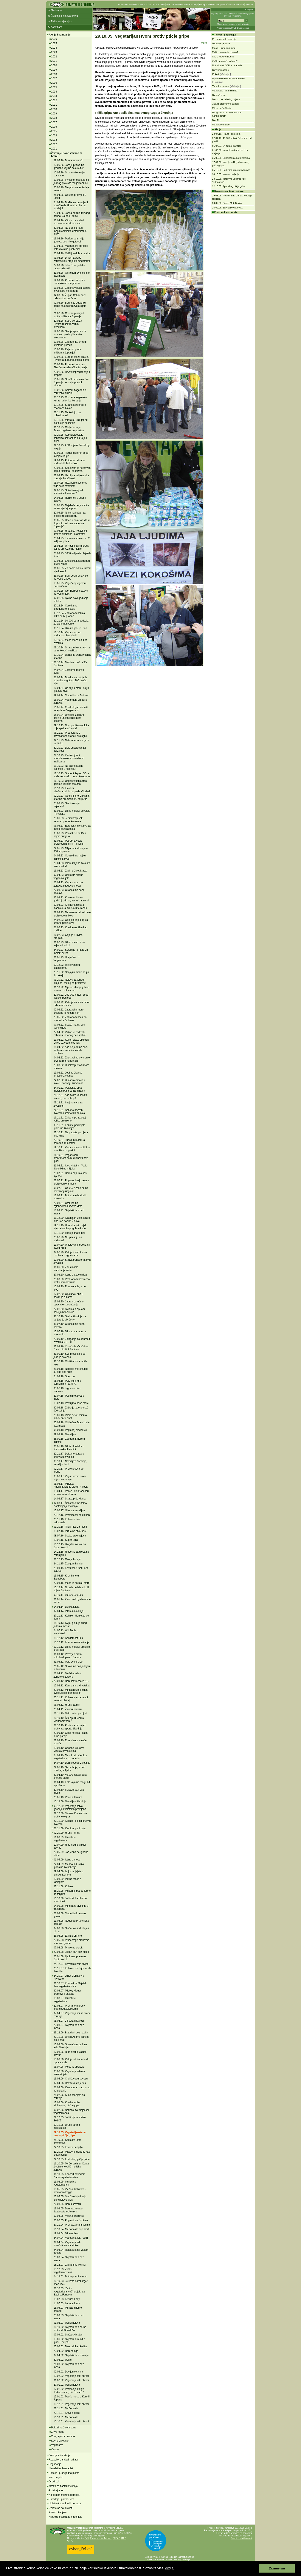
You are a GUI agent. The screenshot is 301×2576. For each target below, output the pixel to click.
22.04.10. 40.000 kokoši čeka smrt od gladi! (70, 1776)
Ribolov (179, 4)
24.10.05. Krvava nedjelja (68, 2147)
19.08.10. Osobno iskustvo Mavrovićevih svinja (69, 1749)
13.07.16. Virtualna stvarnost (70, 1531)
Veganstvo (123, 4)
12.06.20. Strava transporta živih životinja (72, 1261)
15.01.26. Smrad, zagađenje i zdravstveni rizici (70, 392)
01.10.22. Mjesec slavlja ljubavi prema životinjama (71, 989)
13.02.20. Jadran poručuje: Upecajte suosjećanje (69, 1303)
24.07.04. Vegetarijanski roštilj (71, 2237)
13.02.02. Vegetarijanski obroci (71, 2375)
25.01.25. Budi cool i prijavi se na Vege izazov (71, 577)
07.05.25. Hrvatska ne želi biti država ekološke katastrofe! (70, 532)
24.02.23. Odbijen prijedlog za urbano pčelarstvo (71, 921)
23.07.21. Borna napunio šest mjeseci (70, 1175)
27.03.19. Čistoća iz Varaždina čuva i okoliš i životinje (71, 1348)
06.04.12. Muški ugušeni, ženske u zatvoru (68, 1675)
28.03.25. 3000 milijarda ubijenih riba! (72, 555)
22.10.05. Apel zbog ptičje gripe (72, 2159)
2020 (54, 65)
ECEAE (116, 2538)
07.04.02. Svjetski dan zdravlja (71, 2355)
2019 (54, 69)
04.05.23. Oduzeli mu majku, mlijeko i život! (70, 857)
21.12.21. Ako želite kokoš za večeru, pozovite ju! (70, 1097)
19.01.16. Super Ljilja (66, 1539)
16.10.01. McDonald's (66, 2417)
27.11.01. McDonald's (66, 2408)
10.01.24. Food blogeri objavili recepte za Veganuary (71, 709)
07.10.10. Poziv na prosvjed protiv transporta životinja (69, 1727)
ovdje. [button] (169, 2568)
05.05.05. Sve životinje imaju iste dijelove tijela (70, 2198)
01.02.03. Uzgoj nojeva (67, 2322)
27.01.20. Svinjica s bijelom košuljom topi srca (69, 1311)
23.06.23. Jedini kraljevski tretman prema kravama (68, 820)
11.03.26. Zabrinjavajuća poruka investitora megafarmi (72, 289)
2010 (54, 109)
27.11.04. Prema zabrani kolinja (72, 2224)
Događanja (55, 2464)
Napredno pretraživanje (239, 24)
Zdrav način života (221, 108)
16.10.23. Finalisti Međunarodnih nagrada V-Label (72, 790)
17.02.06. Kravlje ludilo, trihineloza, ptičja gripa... (67, 2104)
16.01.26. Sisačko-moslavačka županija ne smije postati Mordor (71, 382)
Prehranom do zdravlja (224, 39)
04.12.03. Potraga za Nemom (70, 2276)
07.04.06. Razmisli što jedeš (70, 2083)
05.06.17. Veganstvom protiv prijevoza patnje (70, 1478)
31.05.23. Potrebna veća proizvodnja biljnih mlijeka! (69, 842)
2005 (54, 131)
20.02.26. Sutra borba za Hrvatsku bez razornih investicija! (68, 324)
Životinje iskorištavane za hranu (66, 155)
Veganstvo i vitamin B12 (224, 90)
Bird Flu (216, 120)
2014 (54, 91)
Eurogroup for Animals (101, 2538)
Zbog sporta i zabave (63, 2436)
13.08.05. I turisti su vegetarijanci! (65, 2183)
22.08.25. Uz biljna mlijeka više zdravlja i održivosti (71, 477)
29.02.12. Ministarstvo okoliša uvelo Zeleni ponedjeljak (71, 1691)
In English (249, 9)
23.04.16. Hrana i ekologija (226, 134)
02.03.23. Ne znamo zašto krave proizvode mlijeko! (72, 914)
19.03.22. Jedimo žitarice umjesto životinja (68, 1074)
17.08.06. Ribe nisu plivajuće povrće (70, 2053)
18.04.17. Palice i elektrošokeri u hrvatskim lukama (71, 1493)
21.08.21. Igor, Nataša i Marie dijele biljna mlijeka (70, 1167)
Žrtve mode (57, 2431)
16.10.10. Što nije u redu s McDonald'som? (69, 1720)
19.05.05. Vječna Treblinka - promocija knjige (70, 2191)
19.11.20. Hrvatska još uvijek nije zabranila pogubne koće (70, 1227)
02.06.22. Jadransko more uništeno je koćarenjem (69, 1011)
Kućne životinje (191, 4)
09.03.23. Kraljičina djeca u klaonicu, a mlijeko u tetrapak (70, 906)
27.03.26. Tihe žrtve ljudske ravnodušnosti (69, 267)
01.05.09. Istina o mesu (67, 1859)
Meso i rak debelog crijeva (226, 99)
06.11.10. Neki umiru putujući (70, 1713)
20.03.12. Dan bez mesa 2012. (71, 1681)
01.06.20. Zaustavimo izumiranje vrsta (66, 1269)
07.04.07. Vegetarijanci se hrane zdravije (72, 2015)
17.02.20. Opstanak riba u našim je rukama (68, 1296)
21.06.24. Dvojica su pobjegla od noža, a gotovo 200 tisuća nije (70, 680)
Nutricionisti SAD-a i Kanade (227, 65)
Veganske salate (221, 124)
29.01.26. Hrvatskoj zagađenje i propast (72, 373)
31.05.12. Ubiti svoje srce (68, 1661)
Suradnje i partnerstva (61, 2499)
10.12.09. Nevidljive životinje (70, 1801)
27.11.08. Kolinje (63, 1886)
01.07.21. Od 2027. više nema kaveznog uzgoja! (71, 1189)
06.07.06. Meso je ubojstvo (69, 2066)
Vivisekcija (134, 4)
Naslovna (56, 10)
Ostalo (55, 2449)
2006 (54, 126)
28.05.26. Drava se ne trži (68, 160)
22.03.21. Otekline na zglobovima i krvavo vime (68, 1205)
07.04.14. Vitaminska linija (69, 1611)
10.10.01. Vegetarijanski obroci (71, 2421)
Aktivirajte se (56, 2490)
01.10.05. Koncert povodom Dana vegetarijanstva (69, 2176)
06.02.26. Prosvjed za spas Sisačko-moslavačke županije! (71, 366)
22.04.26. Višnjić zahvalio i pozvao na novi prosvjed (69, 222)
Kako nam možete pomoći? (64, 2494)
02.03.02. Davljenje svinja (68, 2371)
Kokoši (215, 74)
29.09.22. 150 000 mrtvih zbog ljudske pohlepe (71, 996)
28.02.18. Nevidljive (65, 1434)
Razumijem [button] (277, 2568)
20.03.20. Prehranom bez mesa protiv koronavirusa (72, 1281)
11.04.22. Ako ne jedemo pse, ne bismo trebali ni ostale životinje (71, 1050)
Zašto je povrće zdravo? (224, 61)
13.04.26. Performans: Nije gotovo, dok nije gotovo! (69, 240)
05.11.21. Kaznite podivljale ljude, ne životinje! (69, 1127)
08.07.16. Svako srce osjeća (70, 1535)
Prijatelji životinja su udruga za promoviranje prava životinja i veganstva (232, 14)
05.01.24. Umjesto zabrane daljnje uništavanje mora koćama (69, 718)
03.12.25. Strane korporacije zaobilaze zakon (70, 406)
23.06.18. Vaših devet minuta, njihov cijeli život (71, 1417)
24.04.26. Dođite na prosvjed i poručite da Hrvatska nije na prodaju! (71, 205)
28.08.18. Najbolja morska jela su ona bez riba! (71, 1370)
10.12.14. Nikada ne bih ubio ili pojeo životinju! (71, 1589)
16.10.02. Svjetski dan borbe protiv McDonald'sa (70, 2329)
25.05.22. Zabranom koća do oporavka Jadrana (70, 1019)
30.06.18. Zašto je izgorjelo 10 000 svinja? (71, 1409)
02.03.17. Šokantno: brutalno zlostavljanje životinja (70, 1505)
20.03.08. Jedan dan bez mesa (71, 1951)
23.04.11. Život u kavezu (68, 1709)
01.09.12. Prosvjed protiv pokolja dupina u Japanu (68, 1656)
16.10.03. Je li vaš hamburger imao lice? (71, 2283)
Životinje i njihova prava (64, 15)
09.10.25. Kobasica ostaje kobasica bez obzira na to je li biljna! (70, 438)
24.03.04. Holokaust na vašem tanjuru (71, 2251)
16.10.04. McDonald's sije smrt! (72, 2229)
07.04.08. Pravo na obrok (68, 1947)
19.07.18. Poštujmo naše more (71, 1403)
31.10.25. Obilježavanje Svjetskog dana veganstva (69, 429)
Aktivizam (56, 27)
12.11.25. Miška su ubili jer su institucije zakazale (71, 421)
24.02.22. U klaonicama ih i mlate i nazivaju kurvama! (69, 1082)
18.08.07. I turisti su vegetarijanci (65, 2000)
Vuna (154, 4)
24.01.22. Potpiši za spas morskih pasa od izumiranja (69, 1089)
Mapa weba (222, 24)
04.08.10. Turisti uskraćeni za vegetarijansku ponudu (70, 1757)
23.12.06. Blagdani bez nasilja (71, 2032)
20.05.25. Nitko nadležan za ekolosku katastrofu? (70, 514)
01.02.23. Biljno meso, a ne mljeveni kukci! (69, 944)
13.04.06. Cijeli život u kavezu (71, 2078)
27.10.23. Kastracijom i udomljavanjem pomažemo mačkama (69, 758)
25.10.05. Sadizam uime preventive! (67, 2141)
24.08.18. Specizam (65, 1376)
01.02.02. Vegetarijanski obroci (71, 2380)
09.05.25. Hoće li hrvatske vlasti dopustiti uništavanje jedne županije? (72, 523)
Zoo (168, 4)
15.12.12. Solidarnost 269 (68, 1638)
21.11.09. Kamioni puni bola (70, 1828)
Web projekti (56, 2477)
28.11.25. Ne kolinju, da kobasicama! (67, 414)
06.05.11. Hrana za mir (67, 1704)
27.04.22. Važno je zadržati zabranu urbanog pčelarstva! (70, 1034)
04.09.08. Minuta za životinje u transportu (71, 1907)
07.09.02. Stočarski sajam (68, 2334)
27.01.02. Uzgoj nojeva (67, 2384)
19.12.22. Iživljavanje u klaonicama (67, 966)
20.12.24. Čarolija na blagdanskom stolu (66, 607)
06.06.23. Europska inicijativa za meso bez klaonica (72, 827)
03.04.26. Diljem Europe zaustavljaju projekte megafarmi (72, 259)
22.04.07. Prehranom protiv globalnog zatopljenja (69, 2007)
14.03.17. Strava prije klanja (70, 1498)
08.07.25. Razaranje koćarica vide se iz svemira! (70, 484)
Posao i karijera (58, 2512)
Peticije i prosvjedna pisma (64, 2472)
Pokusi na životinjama (63, 2427)
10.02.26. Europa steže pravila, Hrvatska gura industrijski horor (71, 358)
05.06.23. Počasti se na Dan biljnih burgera (70, 835)
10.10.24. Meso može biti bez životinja (70, 642)
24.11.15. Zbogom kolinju (68, 1563)
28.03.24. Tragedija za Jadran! (71, 695)
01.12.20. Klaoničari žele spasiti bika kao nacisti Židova (72, 1219)
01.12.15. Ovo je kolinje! (67, 1559)
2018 (54, 74)
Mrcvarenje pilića (221, 43)
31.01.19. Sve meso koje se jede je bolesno (69, 1355)
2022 (54, 56)
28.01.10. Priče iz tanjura (68, 1797)
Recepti (202, 4)
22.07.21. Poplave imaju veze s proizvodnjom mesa (72, 1182)
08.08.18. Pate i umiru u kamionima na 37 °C (67, 1382)
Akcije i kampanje (60, 34)
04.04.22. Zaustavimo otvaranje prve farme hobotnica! (72, 1059)
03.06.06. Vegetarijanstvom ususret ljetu (69, 2073)
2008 (54, 117)
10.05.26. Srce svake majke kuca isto (69, 174)
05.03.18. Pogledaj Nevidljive (70, 1429)
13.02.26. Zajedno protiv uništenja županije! (67, 351)
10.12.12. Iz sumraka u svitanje (71, 1642)
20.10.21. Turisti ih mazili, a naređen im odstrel (69, 1141)
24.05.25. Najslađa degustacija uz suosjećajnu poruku (71, 507)
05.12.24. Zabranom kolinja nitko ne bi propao (69, 615)
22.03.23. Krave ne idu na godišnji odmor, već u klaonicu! (71, 899)
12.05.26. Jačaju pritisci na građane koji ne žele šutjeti (69, 167)
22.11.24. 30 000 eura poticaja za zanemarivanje (71, 622)
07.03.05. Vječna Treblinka (69, 2215)
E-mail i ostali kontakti (241, 2538)
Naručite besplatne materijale (65, 2516)
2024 (54, 47)
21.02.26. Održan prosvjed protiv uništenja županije (69, 315)
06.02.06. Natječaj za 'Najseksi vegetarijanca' (71, 2112)
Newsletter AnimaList (61, 2468)
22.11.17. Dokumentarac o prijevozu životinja (69, 1455)
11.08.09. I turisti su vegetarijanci (65, 1839)
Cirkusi (161, 4)
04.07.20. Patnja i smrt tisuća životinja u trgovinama (70, 1254)
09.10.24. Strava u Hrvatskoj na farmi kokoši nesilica (72, 649)
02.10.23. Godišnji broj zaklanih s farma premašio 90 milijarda (72, 797)
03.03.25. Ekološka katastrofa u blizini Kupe (72, 562)
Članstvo (230, 4)
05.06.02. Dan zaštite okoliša (70, 2346)
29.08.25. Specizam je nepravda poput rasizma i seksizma (72, 469)
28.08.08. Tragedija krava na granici (70, 1915)
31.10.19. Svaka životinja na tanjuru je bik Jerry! (70, 1318)
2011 (54, 104)
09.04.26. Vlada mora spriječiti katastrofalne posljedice (71, 247)
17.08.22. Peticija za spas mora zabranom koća (72, 1004)
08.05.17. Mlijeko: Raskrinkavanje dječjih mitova (71, 1485)
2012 (54, 100)
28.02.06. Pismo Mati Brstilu (227, 203)
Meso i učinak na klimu (224, 48)
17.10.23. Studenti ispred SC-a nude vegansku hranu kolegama (72, 775)
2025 (54, 43)
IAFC (123, 2538)
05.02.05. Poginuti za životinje (71, 2220)
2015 (54, 87)
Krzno (142, 4)
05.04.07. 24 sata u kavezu (69, 2020)
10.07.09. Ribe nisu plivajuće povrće (70, 1846)
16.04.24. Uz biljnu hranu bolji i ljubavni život (71, 689)
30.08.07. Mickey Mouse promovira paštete (68, 1992)
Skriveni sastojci (220, 70)
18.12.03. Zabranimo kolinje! (70, 2264)
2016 (54, 82)
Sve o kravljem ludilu (223, 56)
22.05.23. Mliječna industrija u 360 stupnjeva (71, 850)
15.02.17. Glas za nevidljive (69, 1510)
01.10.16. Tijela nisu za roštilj (70, 1526)
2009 (54, 113)
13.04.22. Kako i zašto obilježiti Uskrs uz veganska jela (71, 1041)
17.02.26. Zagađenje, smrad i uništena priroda (70, 343)
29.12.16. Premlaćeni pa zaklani (72, 1514)
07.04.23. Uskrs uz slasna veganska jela (68, 876)
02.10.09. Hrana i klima (67, 1832)
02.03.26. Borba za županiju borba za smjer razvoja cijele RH (70, 305)
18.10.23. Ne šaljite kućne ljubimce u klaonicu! (68, 767)
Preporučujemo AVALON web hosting (233, 28)
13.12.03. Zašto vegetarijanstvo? (63, 2271)
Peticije (211, 4)
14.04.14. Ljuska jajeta (66, 1606)
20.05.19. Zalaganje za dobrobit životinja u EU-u (72, 1340)
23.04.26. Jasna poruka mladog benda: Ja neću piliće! (72, 214)
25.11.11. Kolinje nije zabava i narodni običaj (71, 1699)
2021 (54, 60)
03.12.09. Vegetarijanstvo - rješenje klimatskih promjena (70, 1808)
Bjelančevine (219, 95)
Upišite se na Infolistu (61, 2508)
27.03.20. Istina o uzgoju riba (70, 1274)
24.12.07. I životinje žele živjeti (71, 1963)
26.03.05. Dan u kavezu (67, 2204)
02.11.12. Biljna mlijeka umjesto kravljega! (72, 1648)
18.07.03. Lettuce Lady (67, 2299)
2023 (54, 52)
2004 (54, 135)
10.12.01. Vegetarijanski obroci (71, 2404)
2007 (54, 122)
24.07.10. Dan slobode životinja (72, 1762)
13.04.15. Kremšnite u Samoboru (66, 1577)
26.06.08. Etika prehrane (68, 1935)
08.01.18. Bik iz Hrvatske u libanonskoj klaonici (69, 1448)
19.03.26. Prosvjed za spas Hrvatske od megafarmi (69, 282)
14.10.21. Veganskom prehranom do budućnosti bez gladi (71, 1158)
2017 (54, 78)
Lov (172, 4)
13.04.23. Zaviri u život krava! (70, 870)
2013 (54, 95)
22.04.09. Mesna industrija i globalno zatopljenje (69, 1866)
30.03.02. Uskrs (63, 2359)
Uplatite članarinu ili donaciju (65, 2503)
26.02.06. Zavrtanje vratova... (227, 207)
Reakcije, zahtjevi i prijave (64, 2459)
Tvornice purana (221, 86)
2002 (54, 144)
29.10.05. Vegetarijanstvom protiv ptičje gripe (70, 2134)
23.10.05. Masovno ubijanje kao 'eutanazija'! (72, 2153)
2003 (54, 139)
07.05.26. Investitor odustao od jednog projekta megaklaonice (71, 181)
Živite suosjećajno (61, 21)
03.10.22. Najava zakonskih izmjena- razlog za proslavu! (70, 981)
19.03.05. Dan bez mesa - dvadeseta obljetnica (68, 2210)
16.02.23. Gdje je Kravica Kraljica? (68, 936)
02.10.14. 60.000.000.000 (68, 1595)
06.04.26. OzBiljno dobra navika (72, 253)
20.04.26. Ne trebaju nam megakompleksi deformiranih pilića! (70, 231)
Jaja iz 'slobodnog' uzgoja (225, 103)
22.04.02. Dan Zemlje (66, 2350)
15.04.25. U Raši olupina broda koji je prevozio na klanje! (71, 547)
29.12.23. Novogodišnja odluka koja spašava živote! (71, 727)
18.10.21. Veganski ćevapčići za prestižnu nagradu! (72, 1149)
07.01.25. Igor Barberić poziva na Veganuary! (71, 592)
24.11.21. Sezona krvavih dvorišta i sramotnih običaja (69, 1112)
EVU (87, 2538)
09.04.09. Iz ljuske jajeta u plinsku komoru (69, 1873)
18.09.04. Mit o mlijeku (66, 2233)
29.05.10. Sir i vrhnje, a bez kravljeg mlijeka (69, 1769)
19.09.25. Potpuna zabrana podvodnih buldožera (69, 462)
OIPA (69, 2541)
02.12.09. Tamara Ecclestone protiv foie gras (70, 1815)
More (204, 42)
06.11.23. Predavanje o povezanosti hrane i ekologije (70, 734)
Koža (148, 4)
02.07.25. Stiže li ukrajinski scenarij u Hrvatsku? (69, 492)
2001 (54, 148)
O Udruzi (54, 2481)
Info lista (240, 4)
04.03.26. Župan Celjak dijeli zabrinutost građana (70, 297)
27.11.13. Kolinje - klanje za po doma (71, 1617)
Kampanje (220, 4)
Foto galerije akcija (59, 2455)
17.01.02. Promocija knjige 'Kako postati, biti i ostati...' (69, 2391)
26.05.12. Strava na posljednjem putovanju (72, 1668)
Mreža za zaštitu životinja (63, 2486)
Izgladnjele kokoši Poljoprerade (228, 78)
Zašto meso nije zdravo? (225, 52)
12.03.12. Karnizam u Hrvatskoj (72, 1685)
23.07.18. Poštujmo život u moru (69, 1397)
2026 (54, 38)
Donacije (249, 4)
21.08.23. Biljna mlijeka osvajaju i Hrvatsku (72, 812)
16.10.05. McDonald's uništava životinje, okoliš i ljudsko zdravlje (71, 2166)
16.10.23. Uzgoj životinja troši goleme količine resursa (70, 782)
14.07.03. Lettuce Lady (67, 2303)
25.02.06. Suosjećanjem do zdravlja (231, 158)
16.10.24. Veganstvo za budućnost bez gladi (67, 634)
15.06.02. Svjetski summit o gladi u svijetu (69, 2341)
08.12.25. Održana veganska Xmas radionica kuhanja (70, 399)
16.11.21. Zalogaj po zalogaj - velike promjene (71, 1119)
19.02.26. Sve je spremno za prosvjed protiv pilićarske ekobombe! (70, 334)
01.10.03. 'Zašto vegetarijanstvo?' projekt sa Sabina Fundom (69, 2291)
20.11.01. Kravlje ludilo (67, 2412)
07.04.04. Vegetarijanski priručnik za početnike (67, 2244)
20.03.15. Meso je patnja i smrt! (72, 1582)
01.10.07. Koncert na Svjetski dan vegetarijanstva (70, 1985)
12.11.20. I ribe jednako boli (69, 1232)
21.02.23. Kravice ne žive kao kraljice (70, 929)
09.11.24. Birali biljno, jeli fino (70, 628)
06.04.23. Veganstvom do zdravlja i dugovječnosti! (68, 884)
